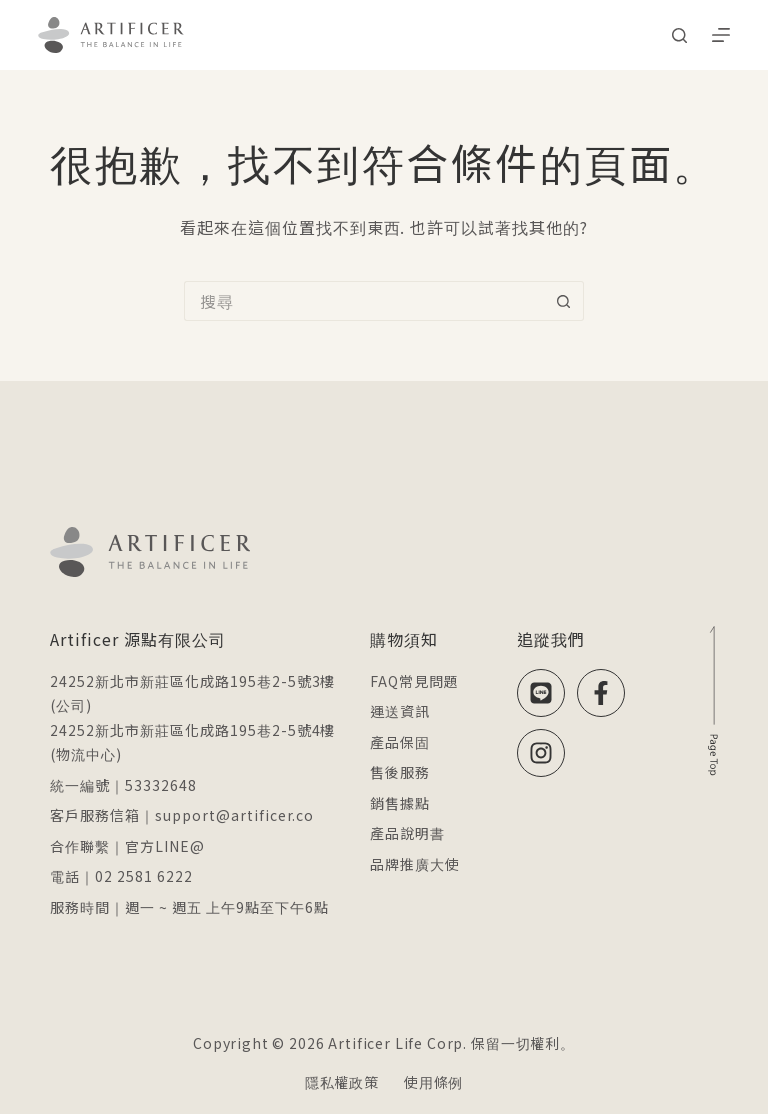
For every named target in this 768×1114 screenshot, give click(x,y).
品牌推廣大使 (415, 864)
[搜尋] (679, 35)
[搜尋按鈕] (564, 301)
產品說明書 (407, 833)
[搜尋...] (364, 301)
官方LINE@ (165, 846)
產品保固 (400, 742)
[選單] (721, 35)
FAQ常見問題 (414, 681)
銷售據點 (400, 803)
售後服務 (400, 772)
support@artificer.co (234, 815)
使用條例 (433, 1082)
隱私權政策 (342, 1082)
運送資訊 (400, 711)
